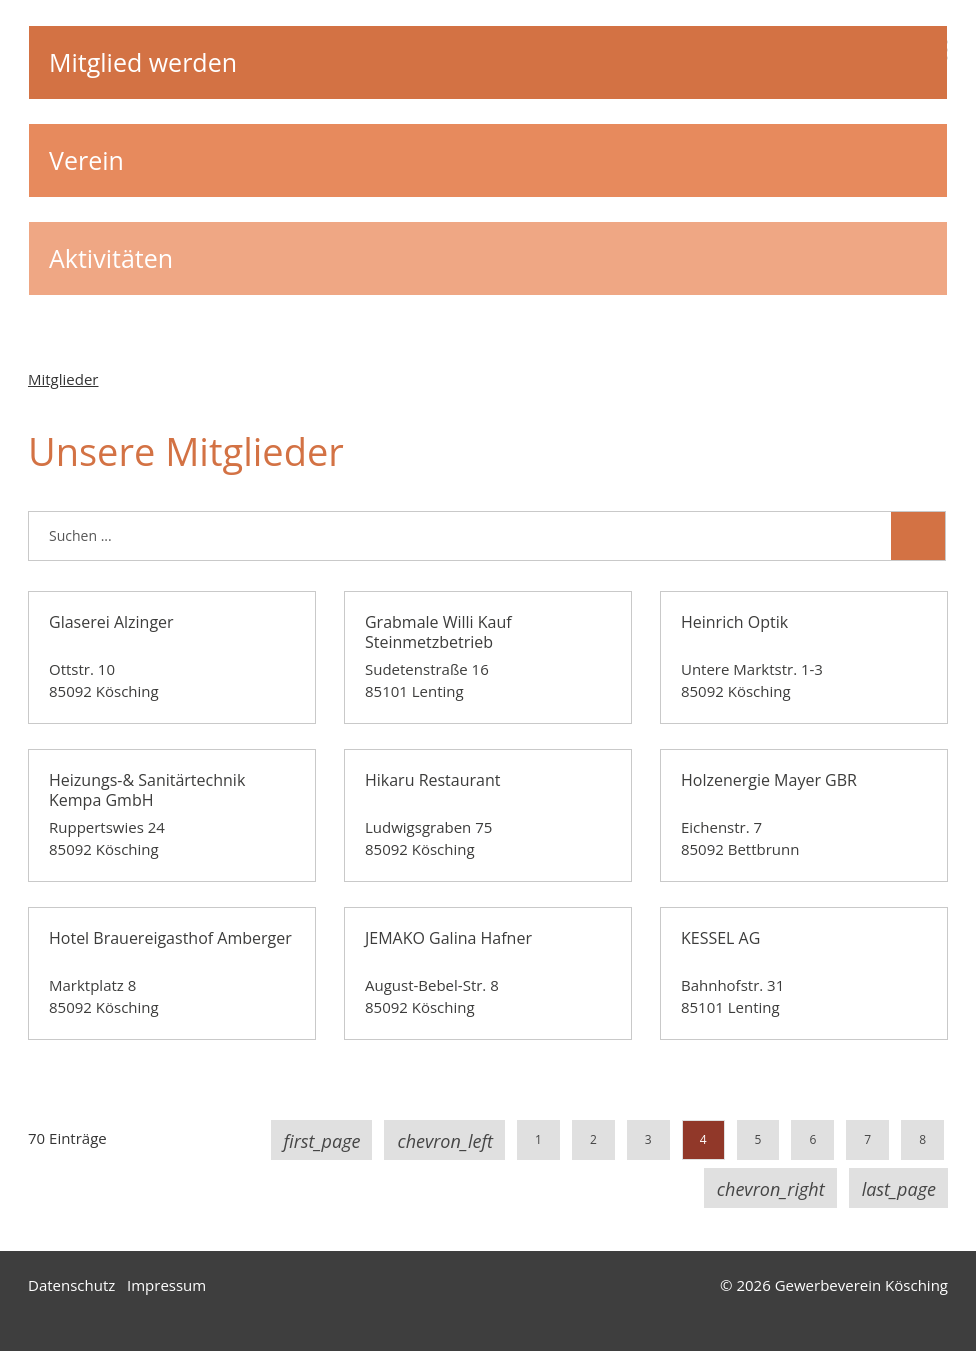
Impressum (166, 1285)
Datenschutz (71, 1285)
